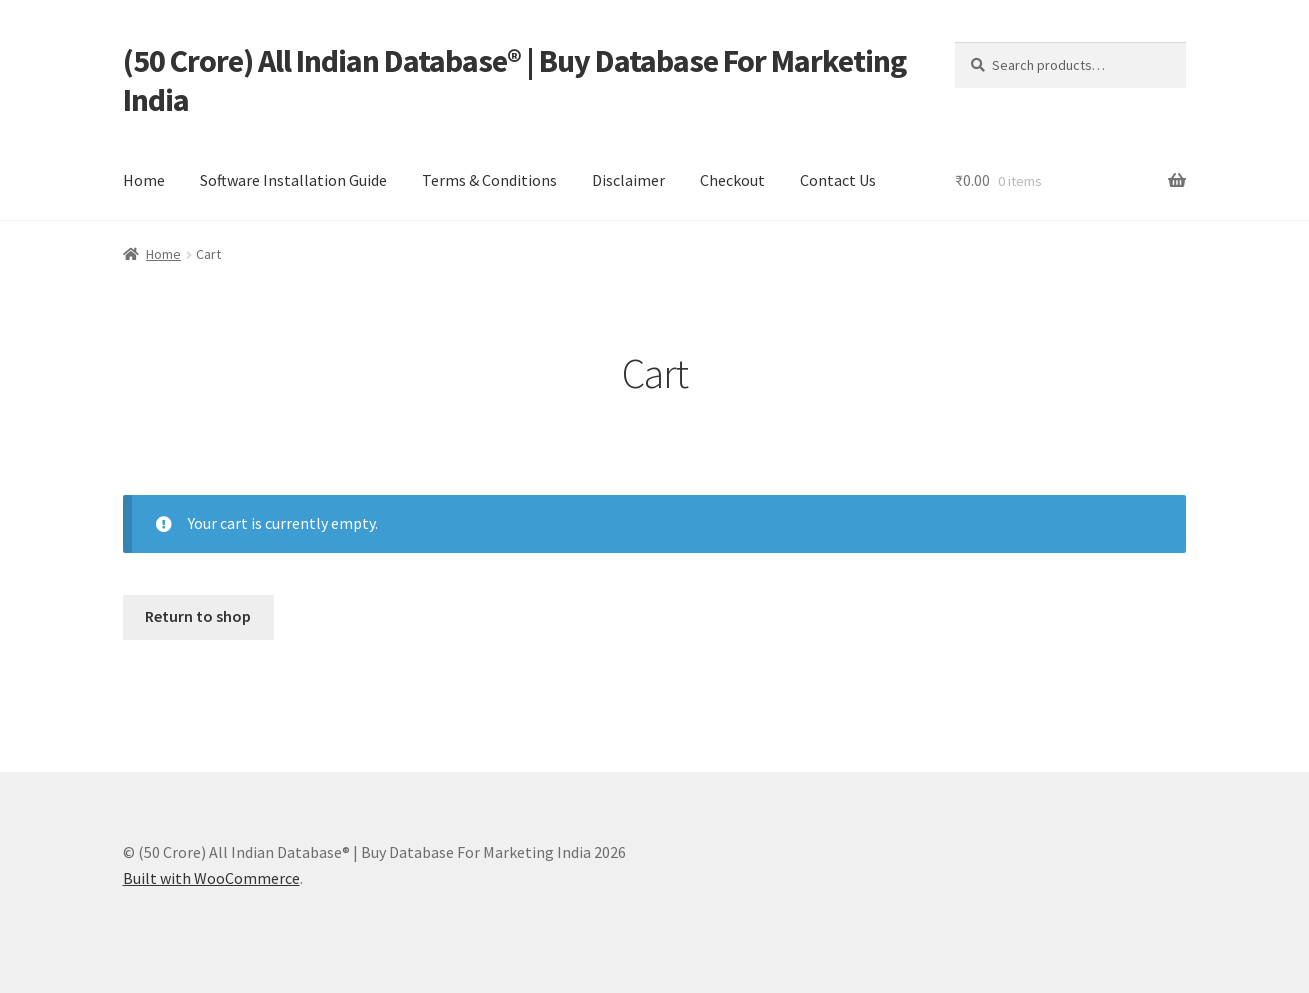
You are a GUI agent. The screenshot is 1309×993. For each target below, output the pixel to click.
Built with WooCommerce (211, 878)
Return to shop (198, 616)
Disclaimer (628, 180)
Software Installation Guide (293, 180)
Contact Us (838, 180)
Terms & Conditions (489, 180)
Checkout (732, 180)
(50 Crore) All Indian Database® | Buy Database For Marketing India (514, 80)
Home (144, 180)
